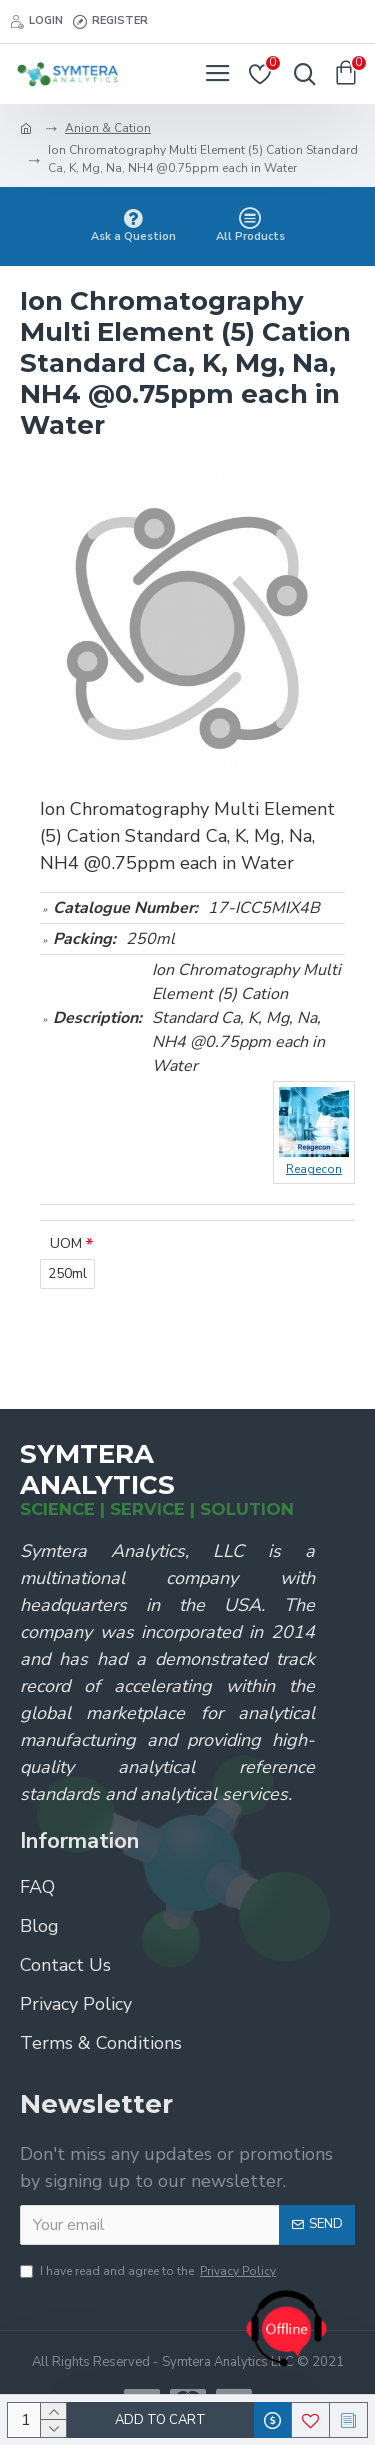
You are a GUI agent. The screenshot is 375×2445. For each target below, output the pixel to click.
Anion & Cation (108, 128)
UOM (66, 1243)
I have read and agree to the (149, 2271)
